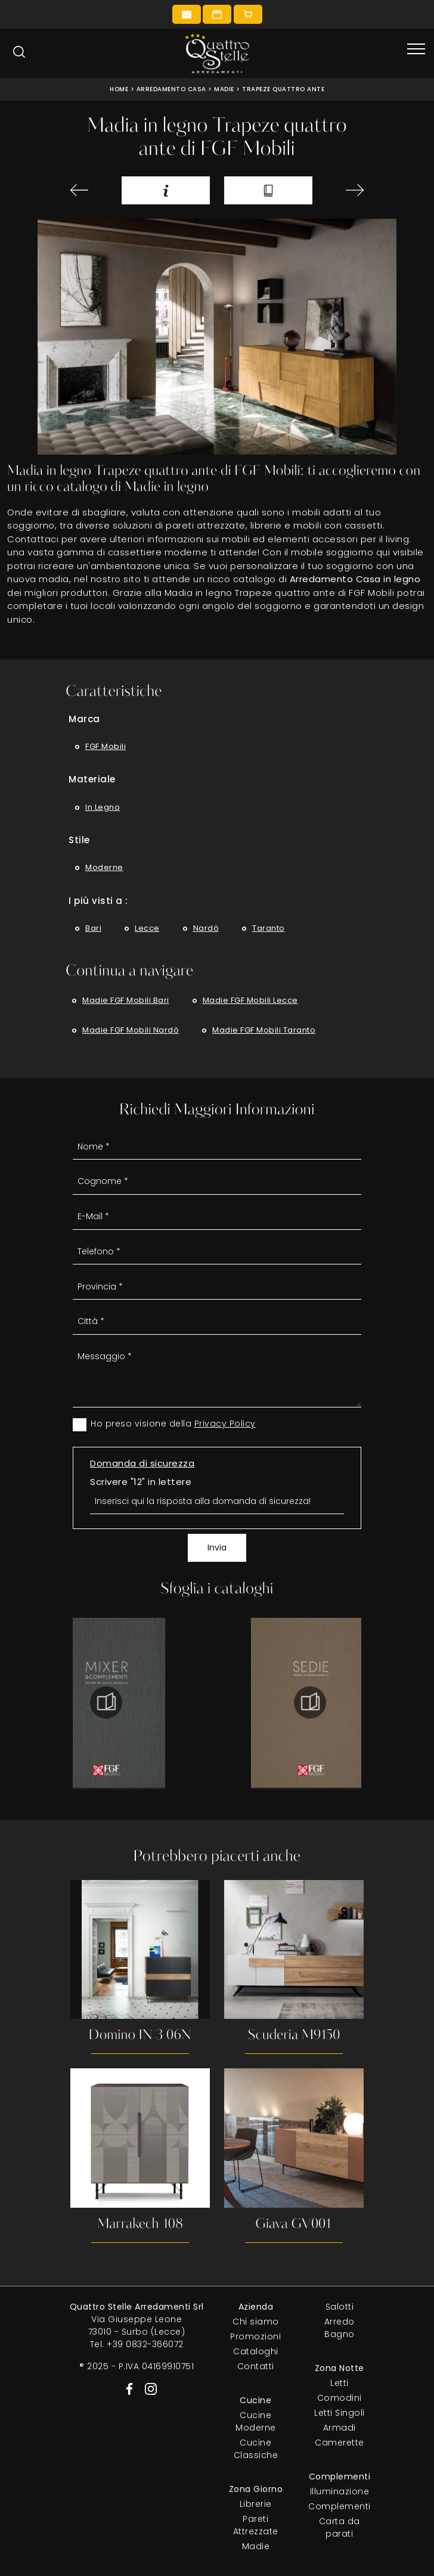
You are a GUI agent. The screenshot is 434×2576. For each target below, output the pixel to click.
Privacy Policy (225, 1424)
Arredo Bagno (339, 2328)
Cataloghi (255, 2351)
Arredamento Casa (171, 89)
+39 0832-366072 (145, 2344)
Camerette (339, 2442)
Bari (93, 928)
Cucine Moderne (255, 2421)
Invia (217, 1547)
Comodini (339, 2398)
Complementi (339, 2506)
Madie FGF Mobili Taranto (263, 1030)
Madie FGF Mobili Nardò (130, 1030)
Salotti (340, 2307)
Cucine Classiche (256, 2449)
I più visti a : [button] (98, 900)
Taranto (268, 928)
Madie (224, 89)
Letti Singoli (339, 2413)
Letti (339, 2383)
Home (119, 89)
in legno (102, 807)
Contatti (255, 2366)
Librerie (256, 2504)
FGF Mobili (105, 746)
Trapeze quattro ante (283, 89)
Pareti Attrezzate (255, 2525)
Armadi (339, 2428)
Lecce (147, 928)
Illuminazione (340, 2491)
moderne (104, 867)
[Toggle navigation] (416, 49)
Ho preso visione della (173, 1424)
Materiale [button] (92, 779)
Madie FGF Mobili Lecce (250, 1000)
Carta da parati (339, 2527)
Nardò (206, 928)
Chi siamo (255, 2322)
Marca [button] (84, 719)
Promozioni (255, 2336)
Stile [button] (79, 840)
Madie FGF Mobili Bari (125, 1000)
